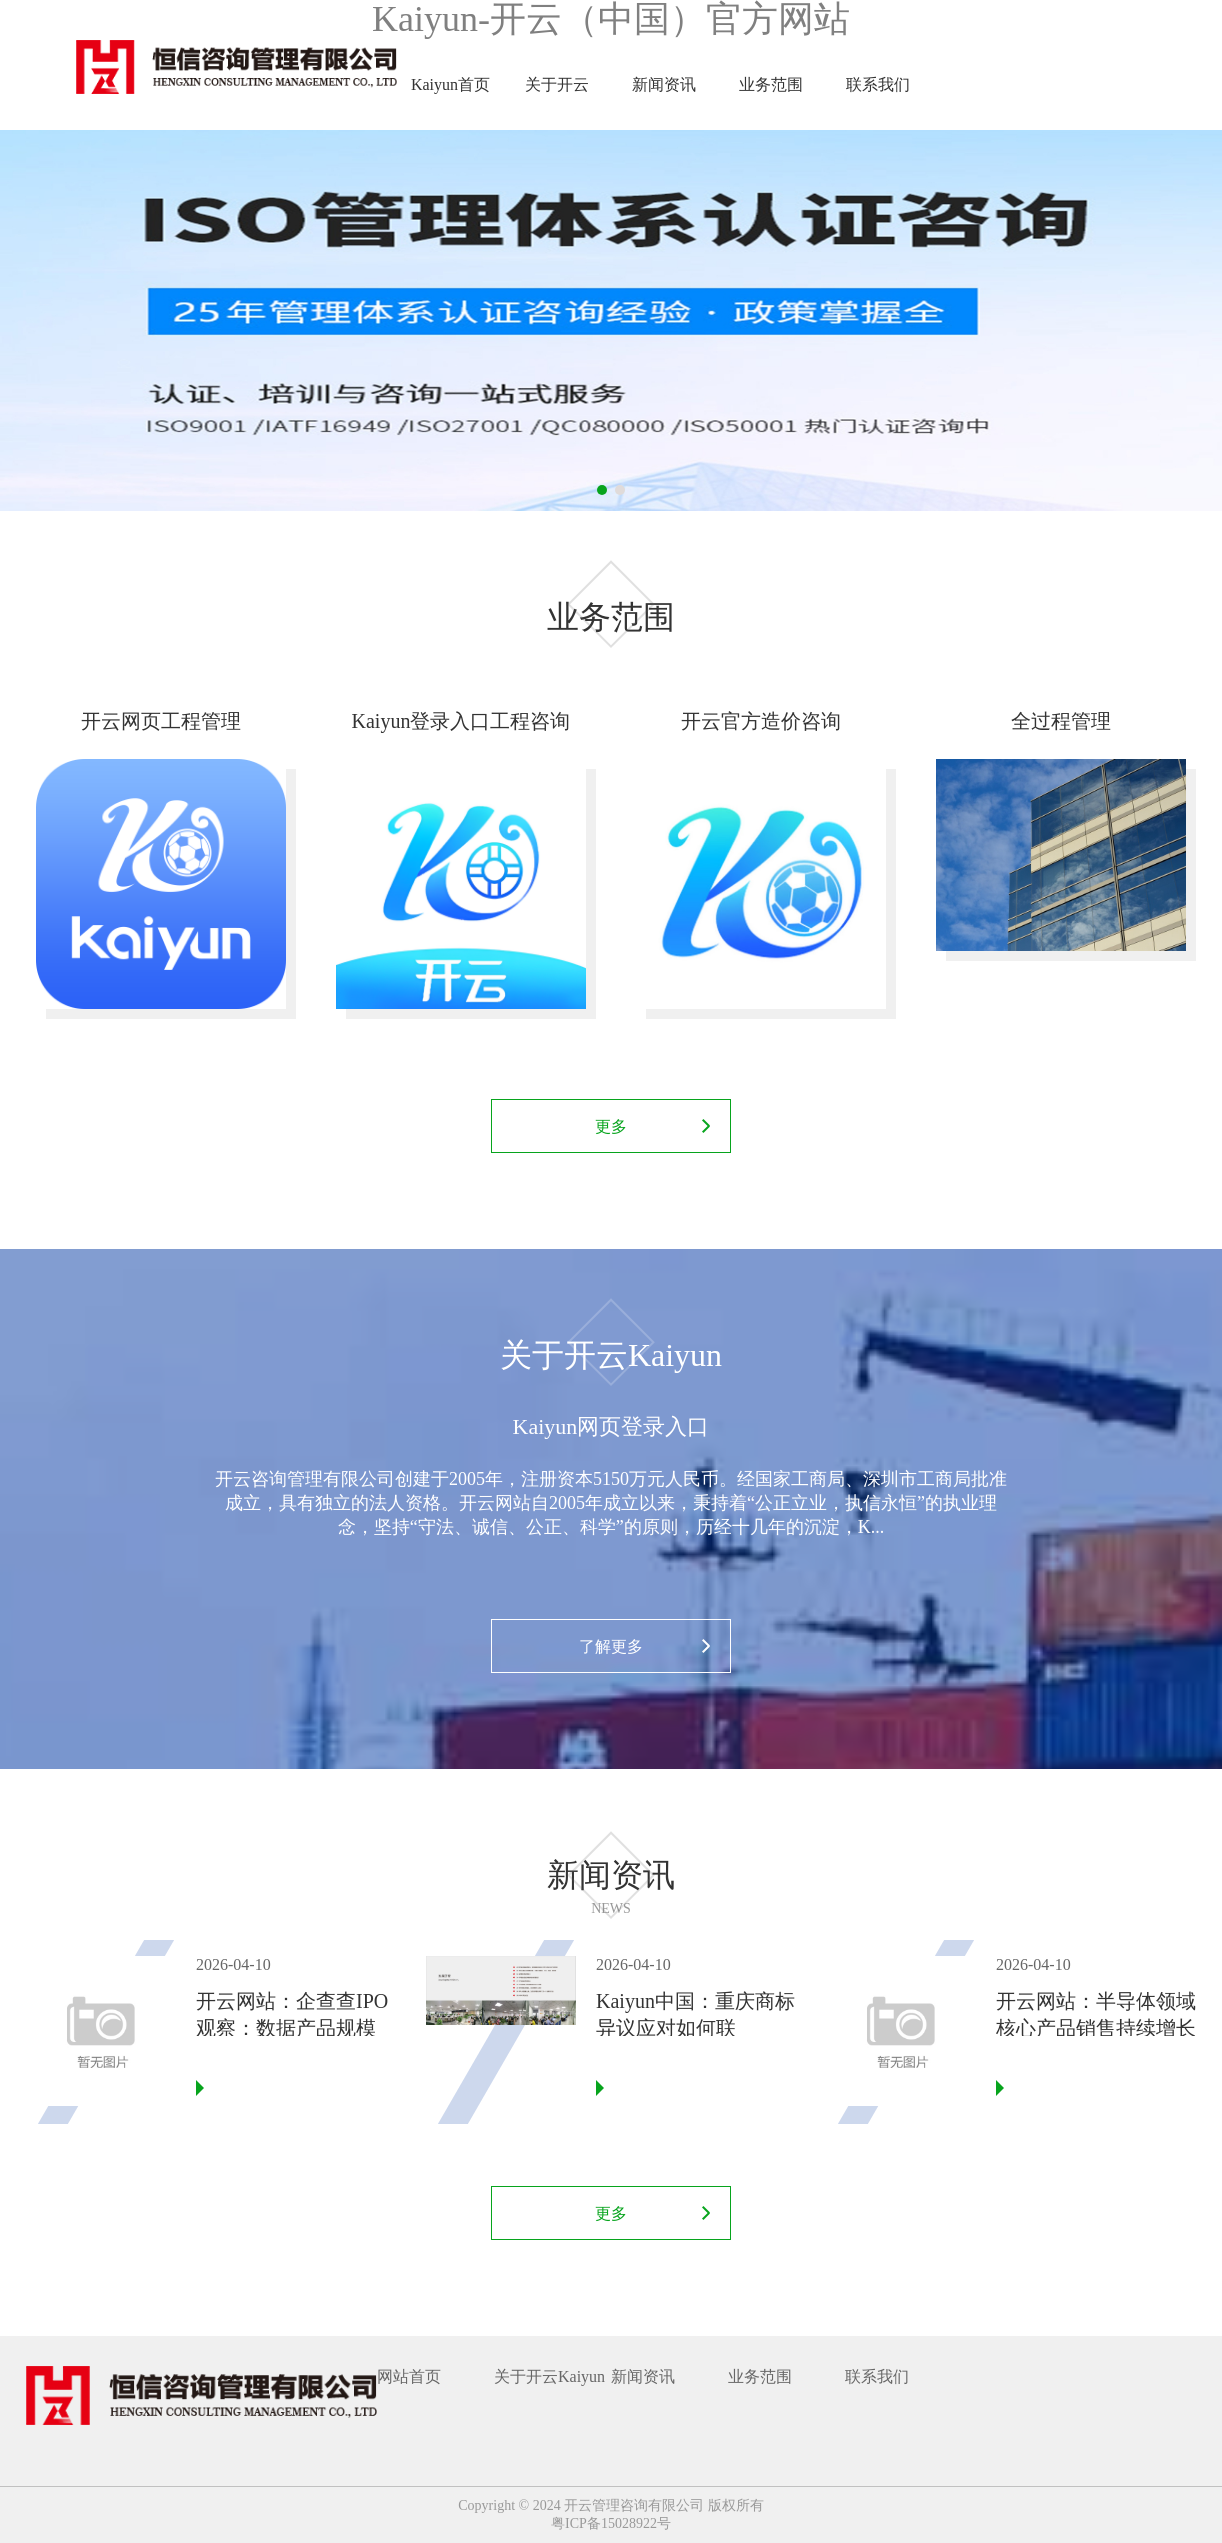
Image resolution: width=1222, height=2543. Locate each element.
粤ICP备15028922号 (611, 2523)
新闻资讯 (664, 84)
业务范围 (771, 84)
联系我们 (878, 84)
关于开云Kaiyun (557, 103)
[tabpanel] (611, 321)
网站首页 (409, 2376)
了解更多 (611, 1646)
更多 (611, 1126)
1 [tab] (602, 490)
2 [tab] (620, 490)
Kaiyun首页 (450, 84)
